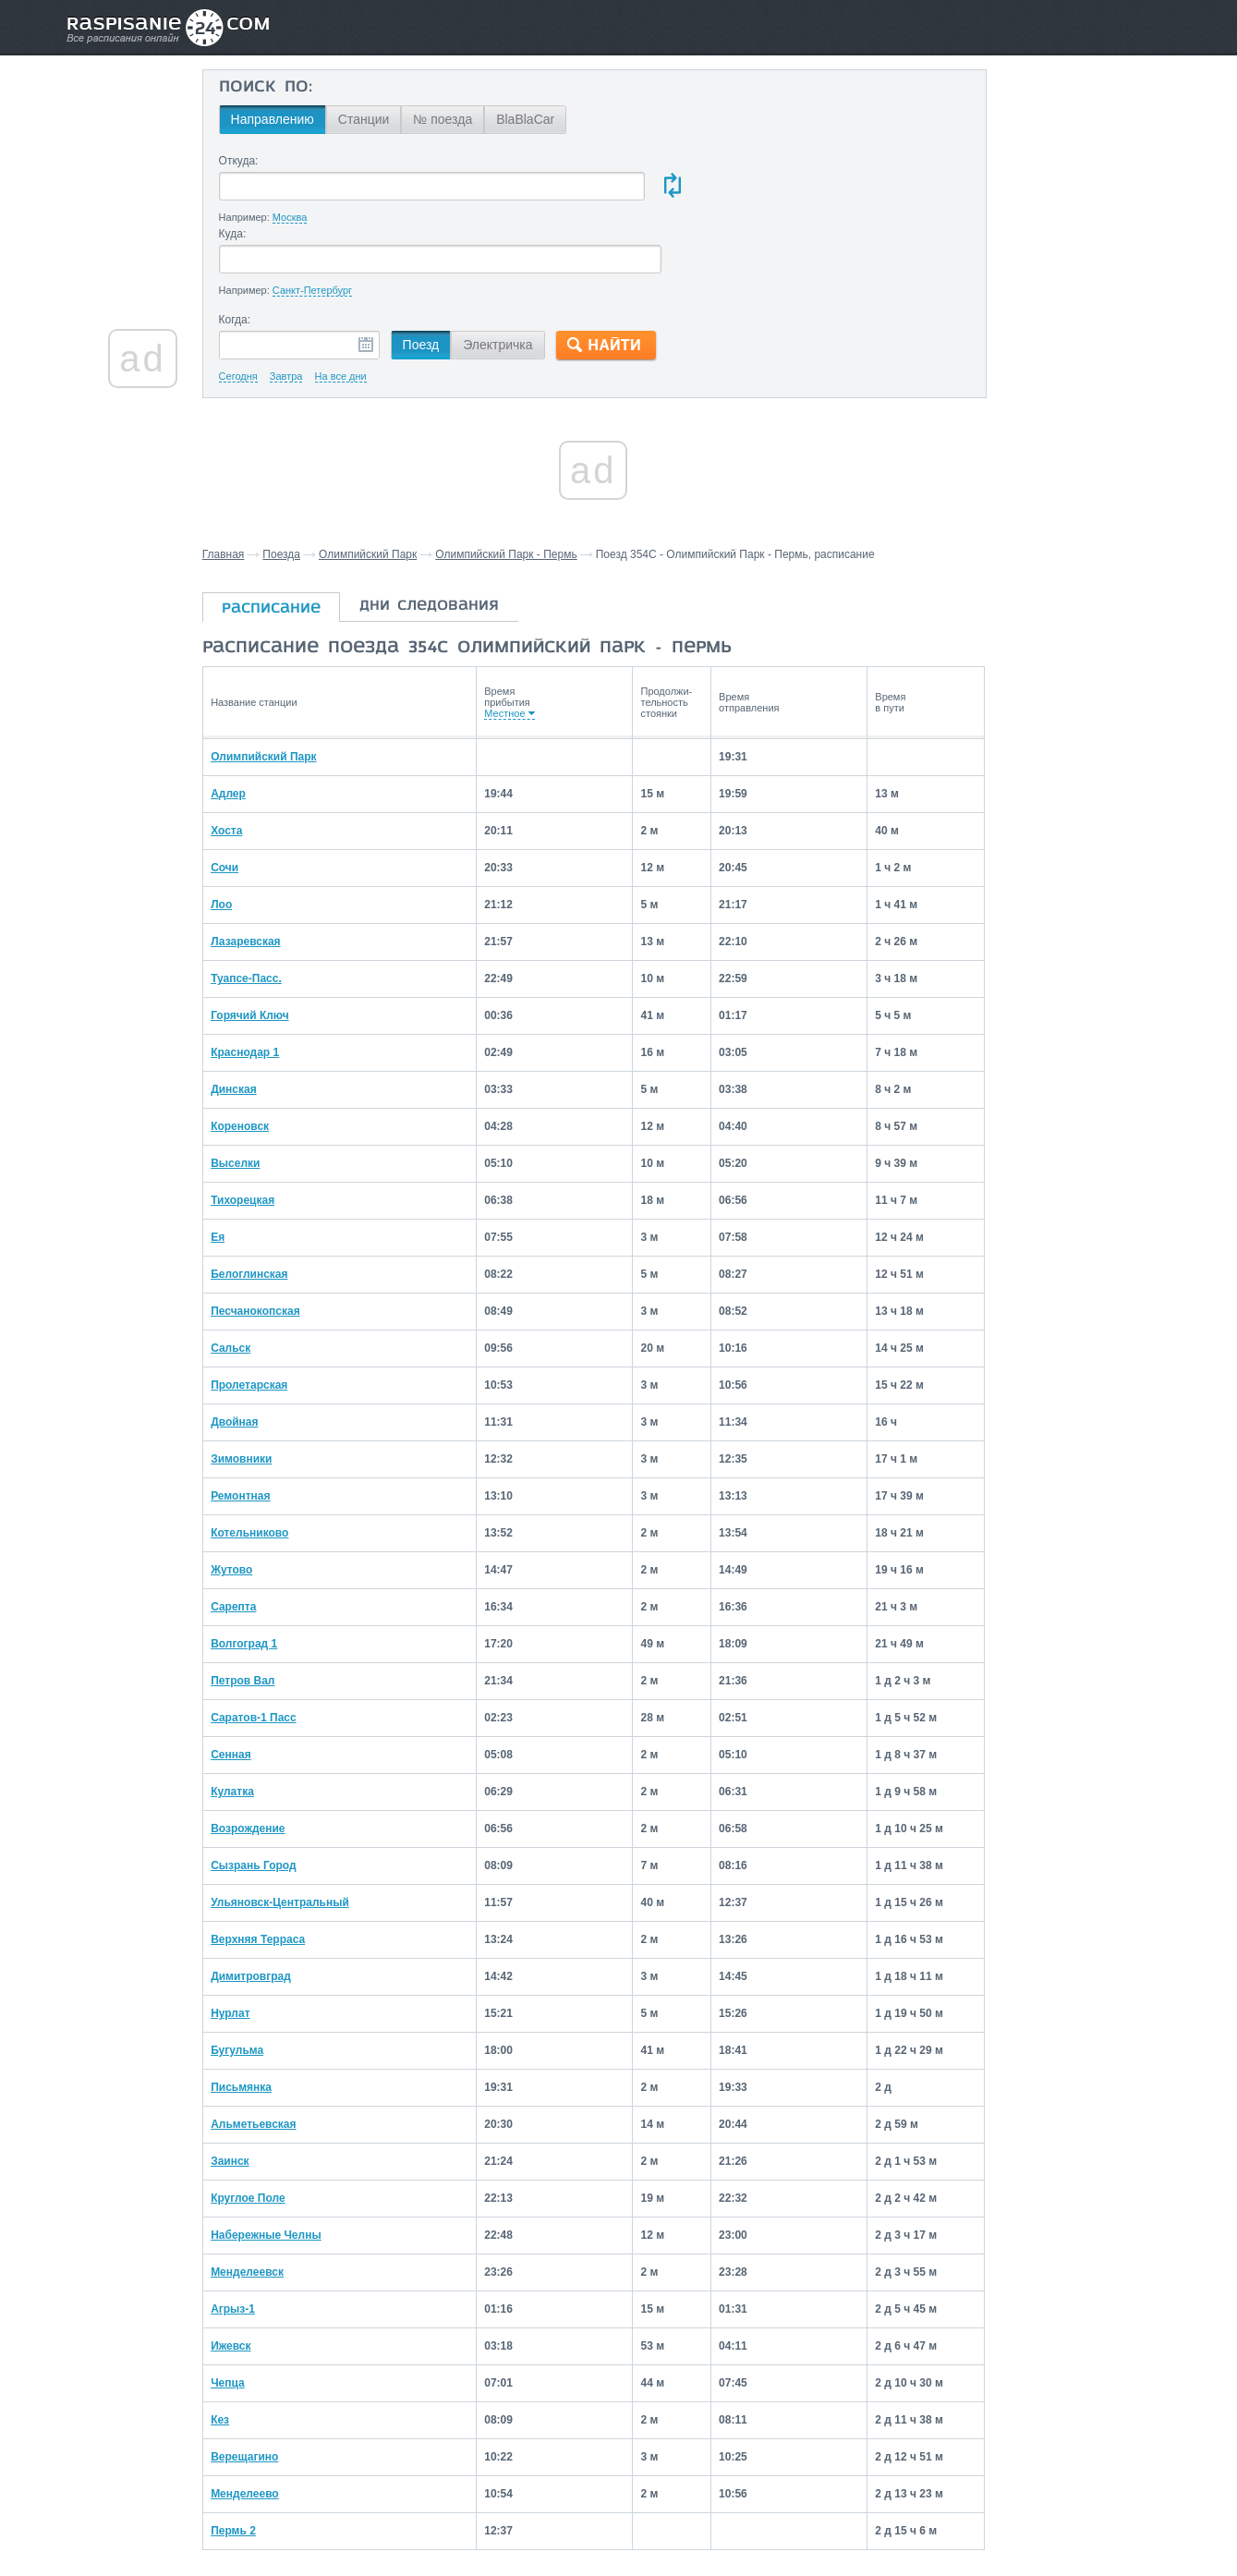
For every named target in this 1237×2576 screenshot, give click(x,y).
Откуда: (275, 160)
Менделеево (282, 2419)
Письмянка (278, 2013)
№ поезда (478, 119)
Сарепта (270, 1532)
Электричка (533, 272)
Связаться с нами (620, 2521)
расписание (309, 536)
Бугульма (274, 1976)
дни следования (467, 534)
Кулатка (269, 1717)
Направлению (308, 119)
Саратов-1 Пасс (291, 1643)
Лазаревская (282, 867)
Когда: (271, 247)
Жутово (268, 1495)
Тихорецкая (279, 1126)
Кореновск (277, 1052)
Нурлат (267, 1939)
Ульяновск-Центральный (317, 1828)
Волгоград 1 (281, 1569)
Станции (400, 119)
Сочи (261, 793)
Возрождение (284, 1754)
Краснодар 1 (282, 978)
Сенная (268, 1680)
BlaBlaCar (561, 119)
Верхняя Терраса (295, 1865)
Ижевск (267, 2272)
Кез (257, 2345)
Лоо (258, 830)
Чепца (265, 2309)
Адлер (265, 719)
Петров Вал (279, 1606)
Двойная (271, 1348)
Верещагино (281, 2382)
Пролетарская (286, 1311)
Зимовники (278, 1385)
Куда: (621, 160)
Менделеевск (284, 2198)
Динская (271, 1015)
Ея (254, 1163)
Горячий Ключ (286, 941)
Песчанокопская (292, 1237)
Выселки (272, 1089)
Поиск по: (301, 87)
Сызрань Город (291, 1791)
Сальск (267, 1274)
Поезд (457, 272)
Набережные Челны (303, 2161)
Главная (261, 482)
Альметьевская (290, 2050)
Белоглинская (286, 1200)
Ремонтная (277, 1422)
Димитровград (288, 1902)
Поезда (319, 482)
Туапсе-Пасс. (283, 904)
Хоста (263, 756)
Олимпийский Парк (406, 482)
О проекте (708, 2521)
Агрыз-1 (270, 2235)
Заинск (267, 2087)
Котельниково (286, 1458)
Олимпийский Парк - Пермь (543, 482)
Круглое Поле (284, 2124)
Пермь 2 (270, 2456)
